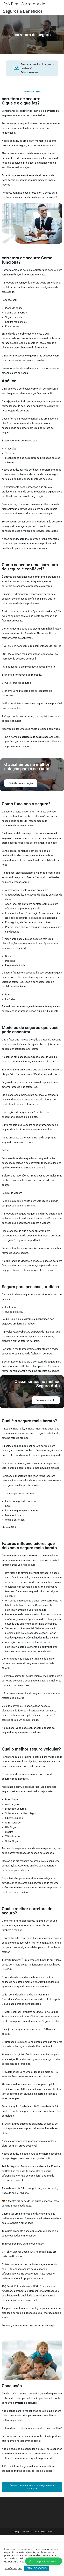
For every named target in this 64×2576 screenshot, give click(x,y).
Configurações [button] (13, 2568)
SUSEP (56, 646)
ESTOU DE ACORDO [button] (36, 2568)
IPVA (41, 1094)
